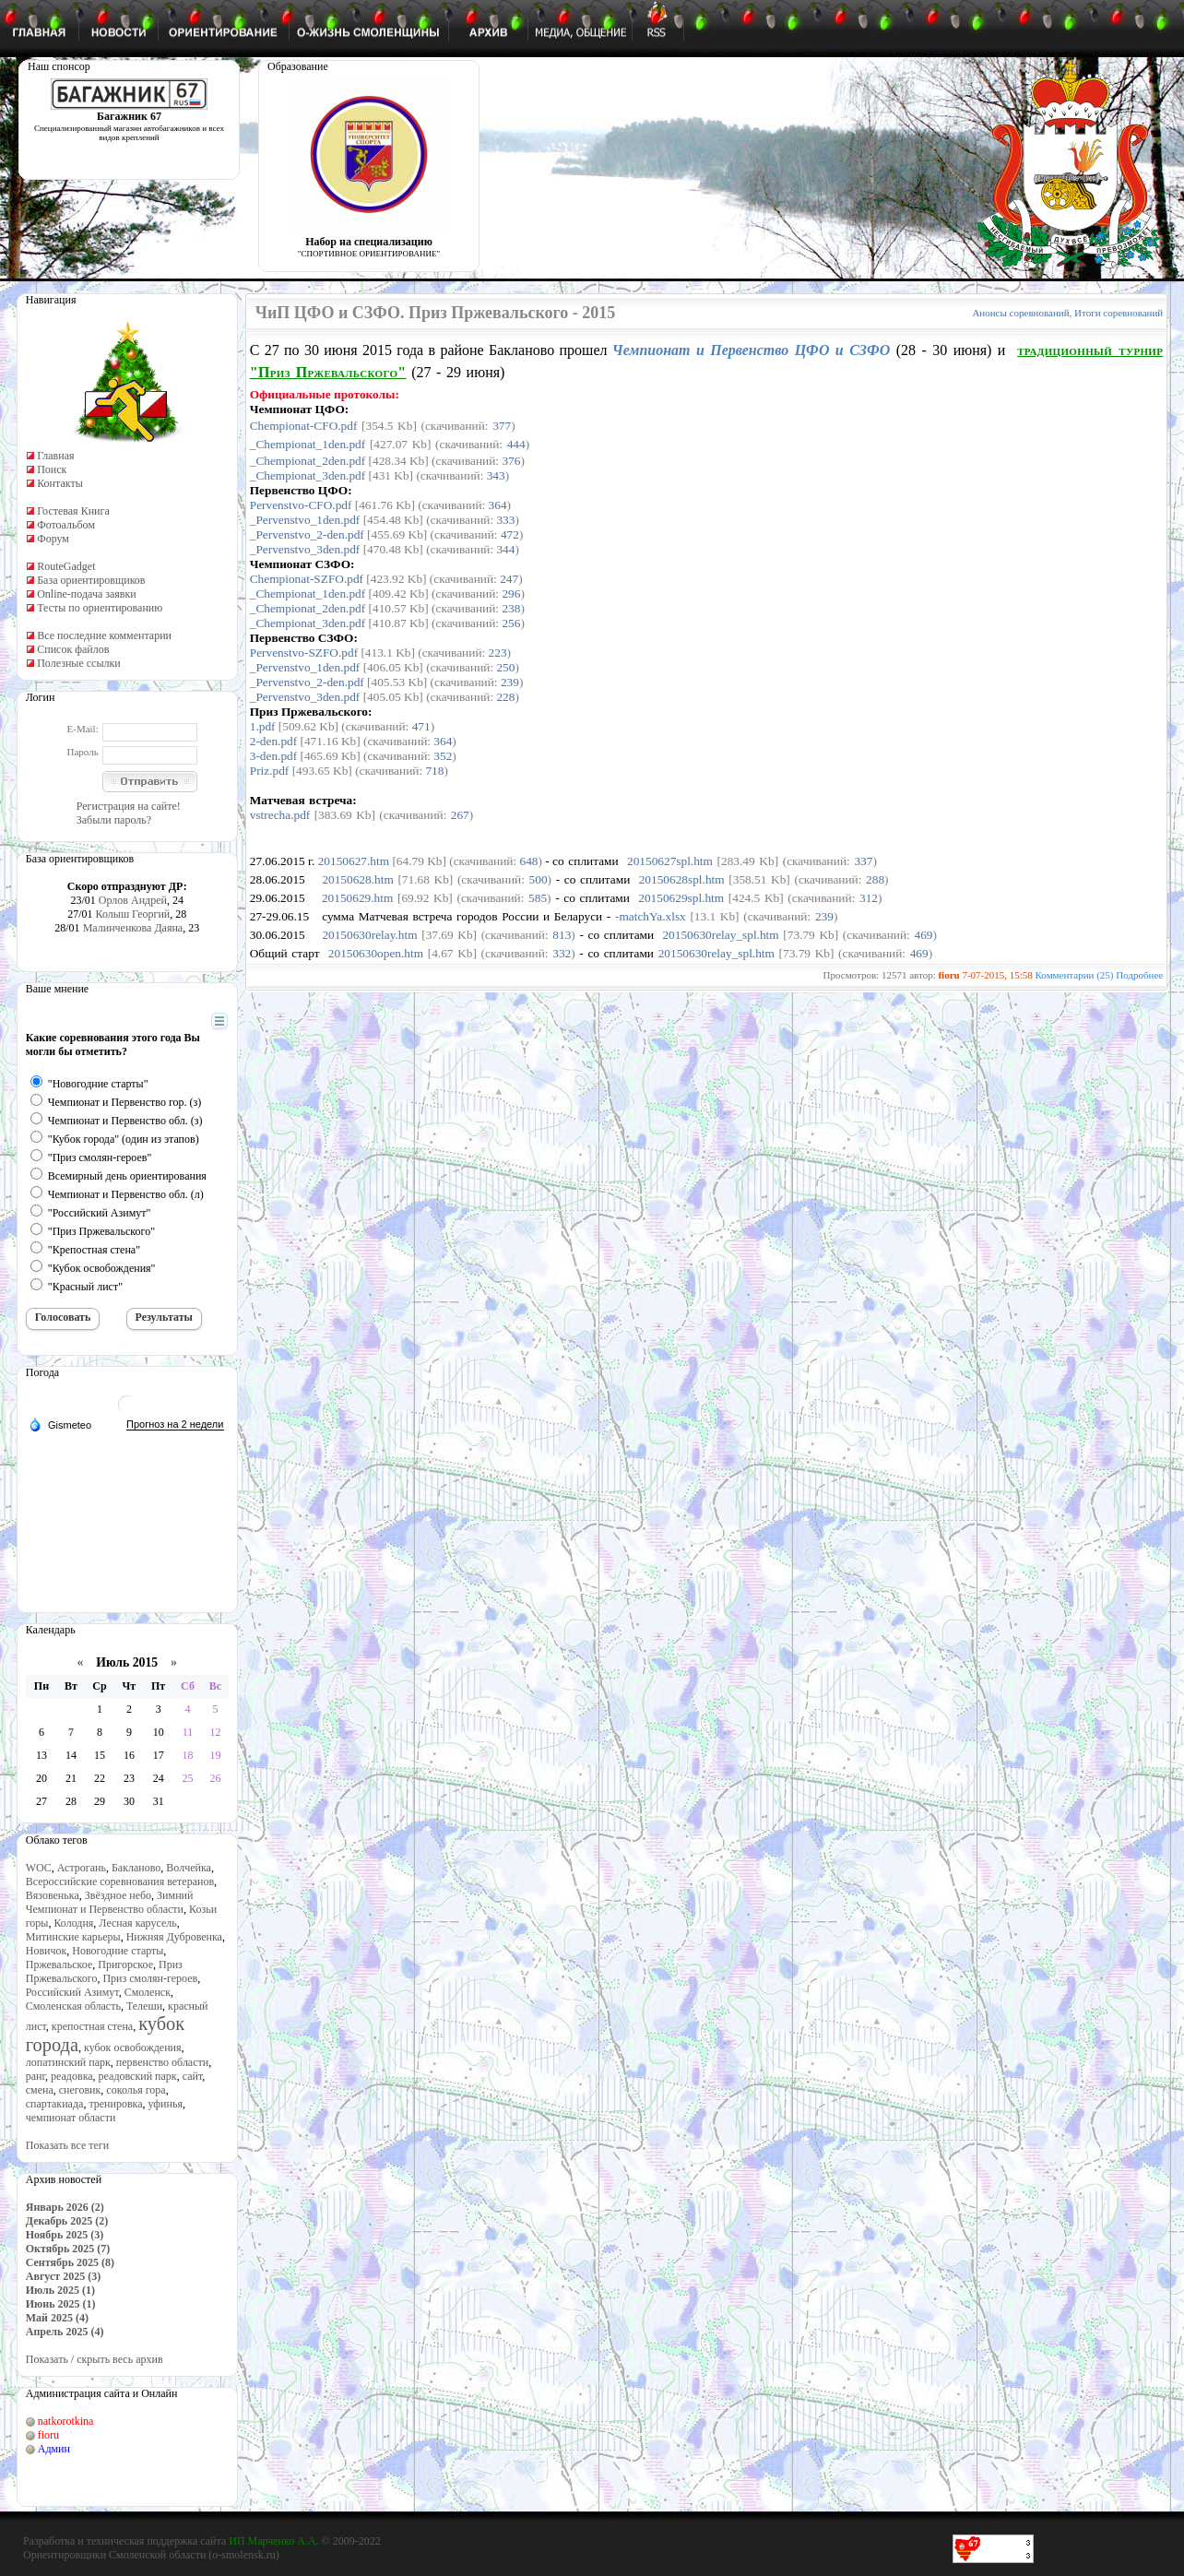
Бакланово (136, 1867)
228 (505, 697)
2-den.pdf (273, 741)
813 (561, 935)
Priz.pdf (270, 771)
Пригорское (125, 1964)
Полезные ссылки (78, 663)
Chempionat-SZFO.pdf (306, 579)
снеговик (80, 2089)
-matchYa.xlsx (650, 916)
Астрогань (81, 1867)
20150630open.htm (375, 953)
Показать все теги (67, 2145)
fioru (48, 2434)
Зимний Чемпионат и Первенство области (110, 1902)
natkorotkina (66, 2421)
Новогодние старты (117, 1950)
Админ (54, 2448)
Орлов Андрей (133, 900)
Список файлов (73, 649)
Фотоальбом (66, 524)
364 (498, 505)
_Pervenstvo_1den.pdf (305, 520)
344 (505, 549)
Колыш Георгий (133, 914)
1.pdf (263, 726)
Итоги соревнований (1118, 312)
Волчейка (188, 1867)
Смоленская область (73, 2006)
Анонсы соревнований (1020, 312)
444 (516, 444)
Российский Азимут (72, 1992)
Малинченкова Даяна (133, 927)
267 (460, 815)
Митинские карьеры (73, 1936)
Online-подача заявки (86, 594)
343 (496, 475)
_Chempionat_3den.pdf (308, 475)
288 (875, 879)
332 (561, 953)
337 (863, 861)
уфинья (165, 2103)
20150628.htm (357, 879)
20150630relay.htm (369, 935)
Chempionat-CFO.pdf (304, 426)
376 (511, 461)
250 (505, 667)
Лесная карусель (137, 1923)
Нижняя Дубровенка (174, 1936)
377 (501, 426)
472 (510, 534)
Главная (55, 455)
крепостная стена (92, 2026)
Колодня (73, 1923)
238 (511, 608)
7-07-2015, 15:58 (997, 974)
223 (498, 652)
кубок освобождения (133, 2047)
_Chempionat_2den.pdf (308, 461)
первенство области (162, 2062)
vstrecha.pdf (280, 815)
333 (505, 520)
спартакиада (55, 2103)
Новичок (46, 1950)
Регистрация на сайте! (129, 806)
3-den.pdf (273, 756)
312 (868, 898)
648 (529, 861)
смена (39, 2089)
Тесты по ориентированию (99, 607)
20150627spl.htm (670, 861)
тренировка (115, 2103)
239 (510, 682)
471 (421, 726)
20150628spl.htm (682, 879)
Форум (53, 538)
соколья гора (135, 2089)
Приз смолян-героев (149, 1978)
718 (434, 771)
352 (442, 756)
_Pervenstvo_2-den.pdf (307, 534)
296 (511, 593)
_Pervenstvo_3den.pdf (305, 549)
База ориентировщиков (91, 580)
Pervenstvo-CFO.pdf (301, 505)
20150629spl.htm (681, 898)
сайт (193, 2076)
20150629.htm (357, 898)
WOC (39, 1867)
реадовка (72, 2076)
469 (923, 935)
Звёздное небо (118, 1895)
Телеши (144, 2006)
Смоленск (147, 1992)
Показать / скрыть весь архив (94, 2359)
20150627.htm (353, 861)
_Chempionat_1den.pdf (308, 444)
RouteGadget (66, 566)
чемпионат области (71, 2117)
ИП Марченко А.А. (273, 2540)
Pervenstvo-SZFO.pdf (304, 652)
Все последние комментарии (104, 635)
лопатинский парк (68, 2062)
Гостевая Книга (73, 511)
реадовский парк (138, 2076)
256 (511, 623)
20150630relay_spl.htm (720, 935)
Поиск (51, 469)
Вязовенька (52, 1895)
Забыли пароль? (114, 819)
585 (537, 898)
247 (509, 579)
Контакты (60, 483)
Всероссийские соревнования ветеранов (120, 1881)
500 (538, 879)
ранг (35, 2076)
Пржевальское (59, 1964)
